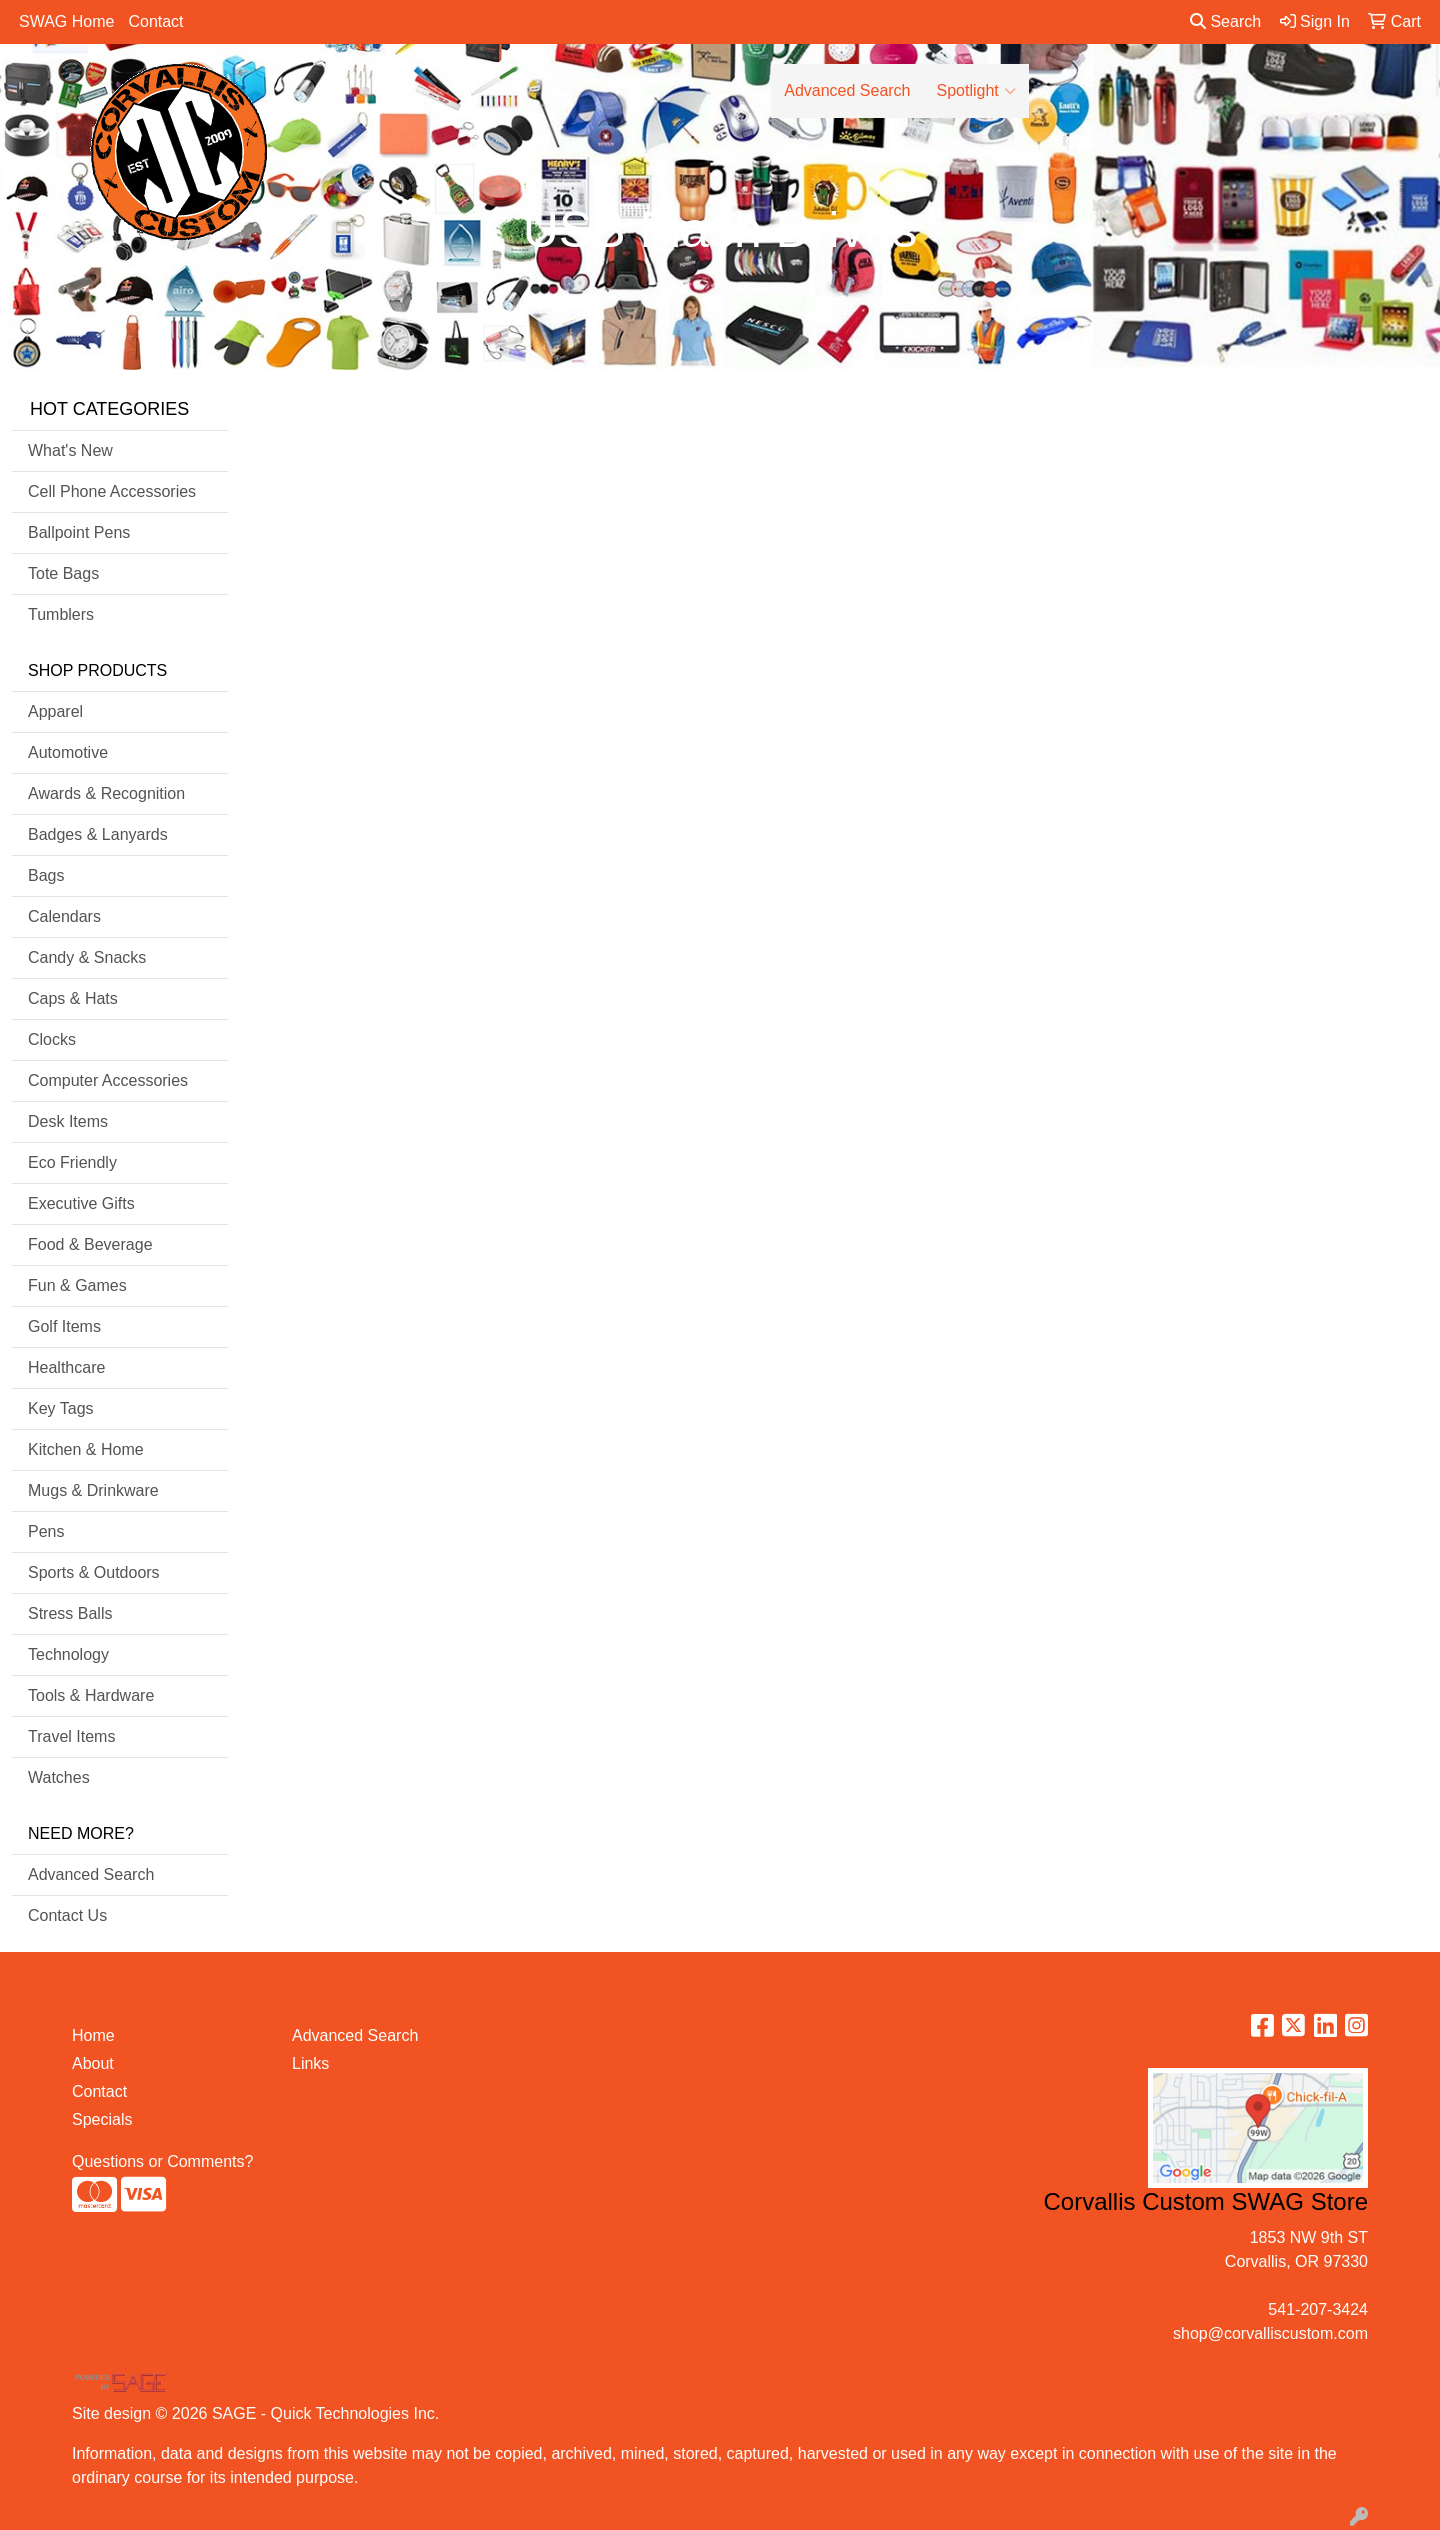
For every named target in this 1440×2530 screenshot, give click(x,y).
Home (93, 2035)
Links (310, 2063)
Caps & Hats (73, 998)
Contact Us (67, 1915)
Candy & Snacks (87, 957)
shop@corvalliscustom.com (1270, 2333)
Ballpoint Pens (79, 532)
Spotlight (976, 91)
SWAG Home (66, 21)
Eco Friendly (72, 1162)
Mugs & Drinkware (93, 1490)
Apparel (55, 711)
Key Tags (61, 1408)
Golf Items (64, 1326)
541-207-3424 (1318, 2309)
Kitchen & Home (86, 1449)
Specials (102, 2119)
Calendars (64, 916)
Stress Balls (70, 1613)
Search (1225, 21)
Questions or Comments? (162, 2161)
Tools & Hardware (91, 1695)
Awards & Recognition (106, 793)
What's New (70, 450)
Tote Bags (63, 573)
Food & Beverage (90, 1244)
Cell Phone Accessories (112, 491)
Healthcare (66, 1367)
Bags (46, 875)
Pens (46, 1531)
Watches (59, 1777)
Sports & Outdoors (94, 1572)
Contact (155, 21)
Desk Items (68, 1121)
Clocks (52, 1039)
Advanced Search (847, 90)
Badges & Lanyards (98, 834)
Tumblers (61, 614)
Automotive (68, 752)
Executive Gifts (81, 1203)
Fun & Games (77, 1285)
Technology (68, 1654)
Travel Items (71, 1736)
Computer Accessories (108, 1080)
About (93, 2063)
